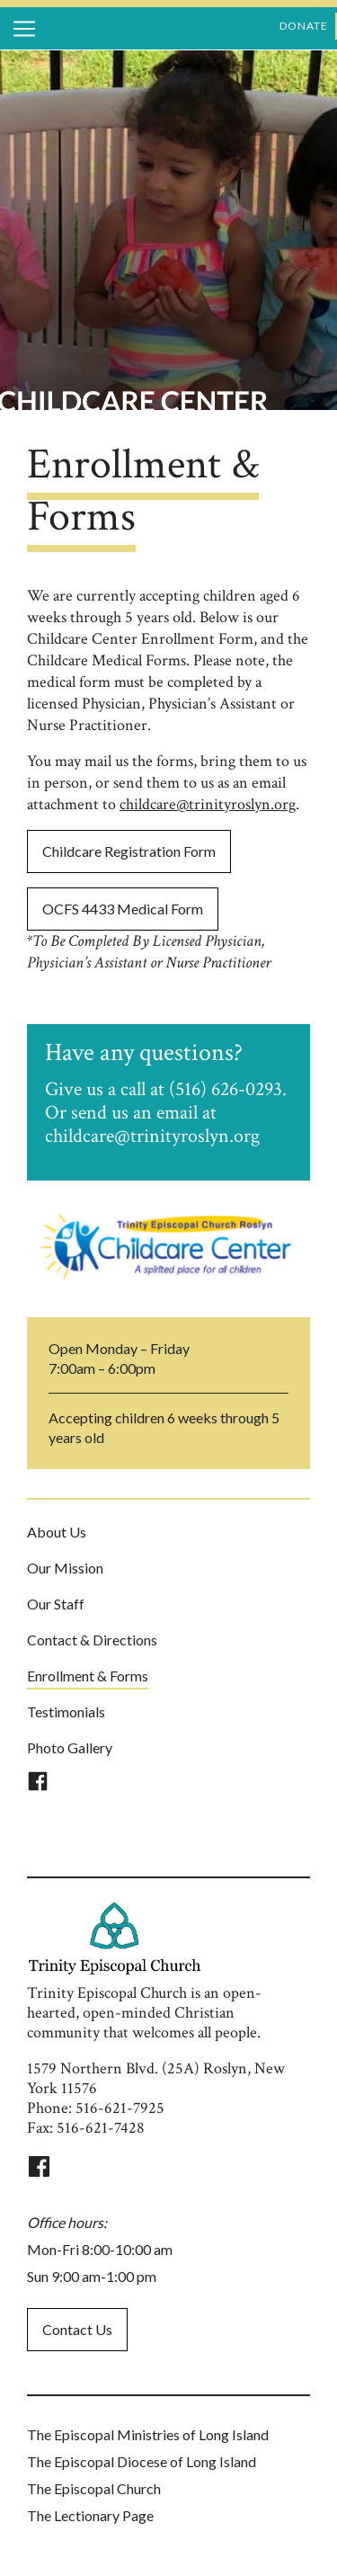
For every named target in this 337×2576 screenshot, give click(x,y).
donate (303, 25)
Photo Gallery (69, 1747)
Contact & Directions (92, 1639)
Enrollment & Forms (87, 1675)
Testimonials (66, 1711)
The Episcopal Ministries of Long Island (148, 2434)
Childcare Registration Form (129, 851)
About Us (56, 1531)
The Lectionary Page (90, 2515)
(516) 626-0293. (228, 1089)
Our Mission (65, 1567)
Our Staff (55, 1603)
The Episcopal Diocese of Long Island (141, 2461)
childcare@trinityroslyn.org (208, 804)
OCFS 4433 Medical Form (122, 908)
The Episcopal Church (94, 2488)
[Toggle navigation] (24, 29)
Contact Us (77, 2329)
